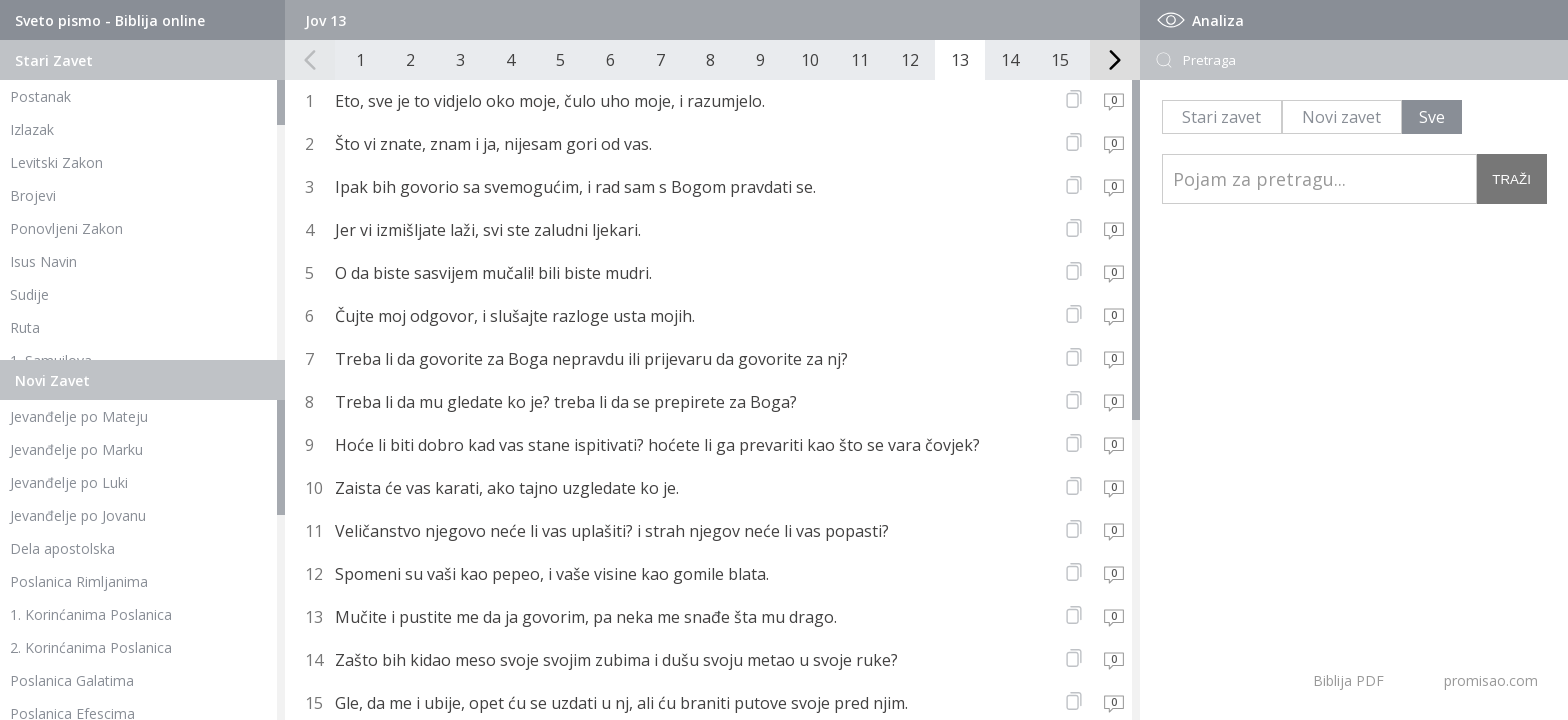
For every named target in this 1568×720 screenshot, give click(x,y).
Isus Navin (43, 261)
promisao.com (1491, 680)
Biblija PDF (1348, 680)
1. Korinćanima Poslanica (91, 614)
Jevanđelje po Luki (69, 482)
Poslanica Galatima (72, 680)
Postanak (40, 96)
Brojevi (33, 195)
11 (860, 60)
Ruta (25, 327)
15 (1060, 60)
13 (960, 60)
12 (910, 60)
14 (1010, 60)
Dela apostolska (62, 548)
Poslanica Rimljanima (79, 581)
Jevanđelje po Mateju (79, 416)
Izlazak (32, 129)
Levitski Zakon (56, 162)
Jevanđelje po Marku (76, 449)
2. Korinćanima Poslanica (91, 647)
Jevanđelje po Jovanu (78, 515)
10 (810, 60)
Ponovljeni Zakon (66, 228)
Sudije (29, 294)
